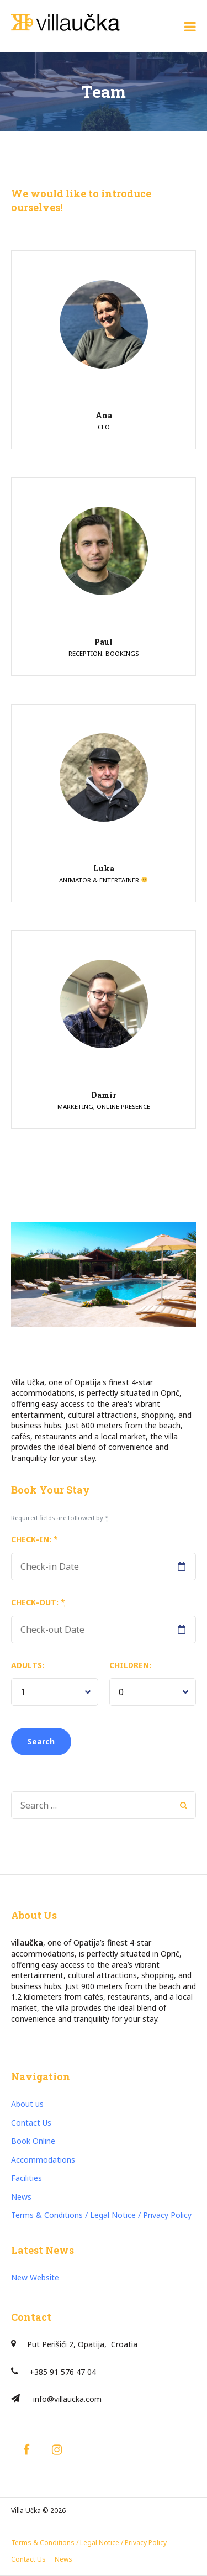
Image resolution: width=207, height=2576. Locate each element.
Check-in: (34, 1539)
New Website (35, 2277)
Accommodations (43, 2159)
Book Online (33, 2141)
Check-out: (38, 1602)
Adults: (27, 1665)
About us (27, 2104)
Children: (130, 1665)
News (21, 2196)
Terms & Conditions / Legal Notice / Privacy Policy (101, 2215)
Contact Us (31, 2122)
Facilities (26, 2178)
